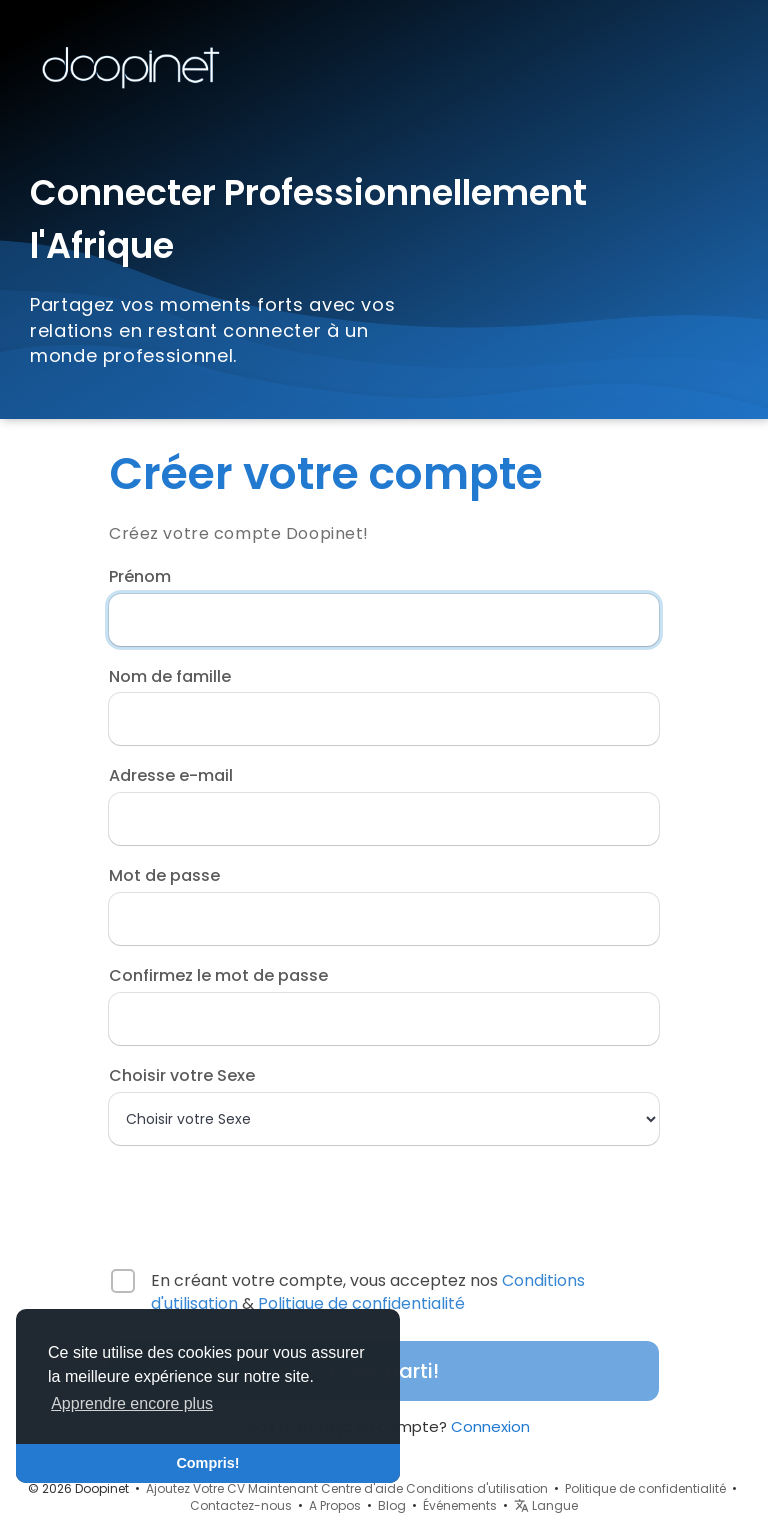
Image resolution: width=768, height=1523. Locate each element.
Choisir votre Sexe (182, 1076)
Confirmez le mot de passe (218, 976)
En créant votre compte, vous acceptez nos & (368, 1292)
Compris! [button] (207, 1463)
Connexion (490, 1426)
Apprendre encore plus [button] (132, 1403)
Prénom (140, 577)
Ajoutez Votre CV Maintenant (232, 1488)
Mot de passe (164, 876)
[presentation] (238, 1198)
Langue (546, 1505)
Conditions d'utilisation (477, 1488)
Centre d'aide (362, 1488)
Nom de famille (170, 677)
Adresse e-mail (171, 776)
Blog (392, 1505)
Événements (460, 1505)
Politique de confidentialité (361, 1303)
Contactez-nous (241, 1505)
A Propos (335, 1505)
